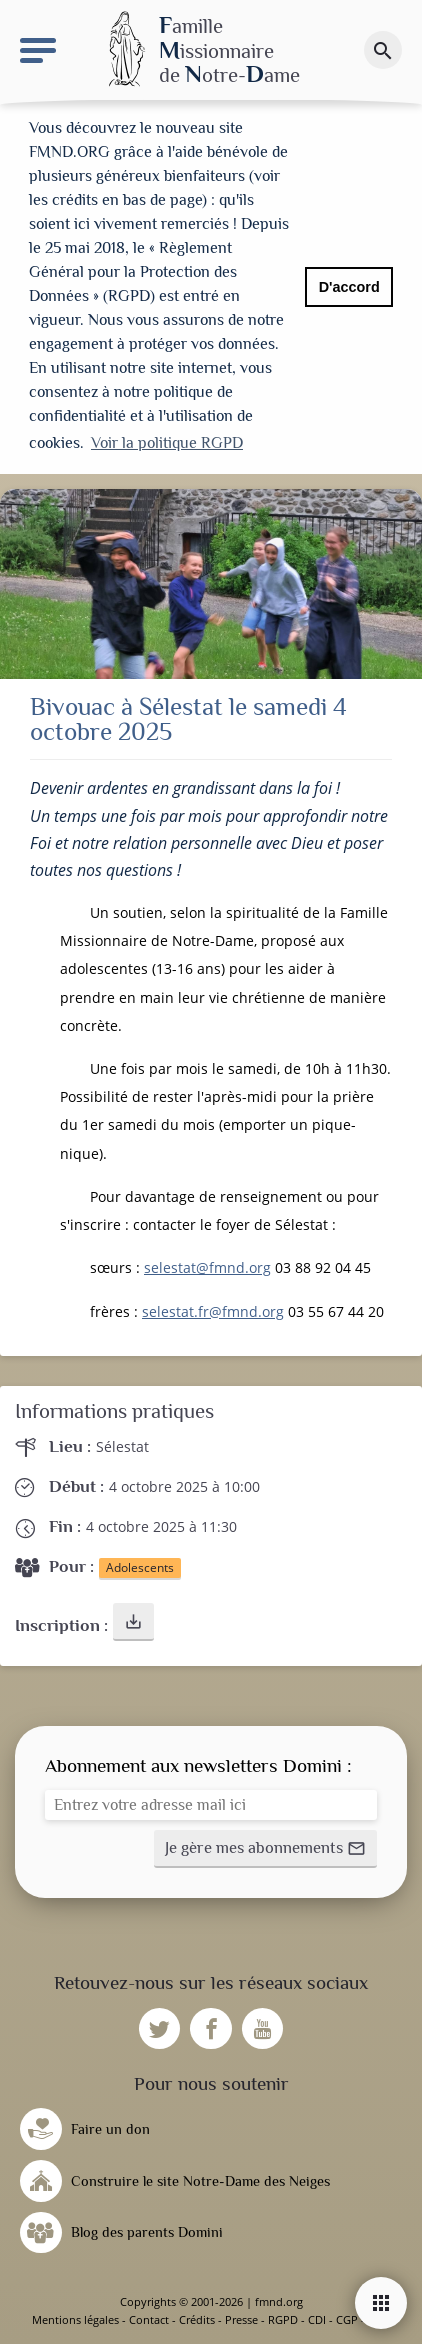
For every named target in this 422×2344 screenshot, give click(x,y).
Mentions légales (75, 2319)
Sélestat (122, 1446)
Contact (149, 2319)
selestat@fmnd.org (207, 1267)
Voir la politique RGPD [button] (167, 443)
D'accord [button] (349, 287)
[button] (133, 1622)
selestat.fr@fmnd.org (213, 1311)
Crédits (197, 2319)
